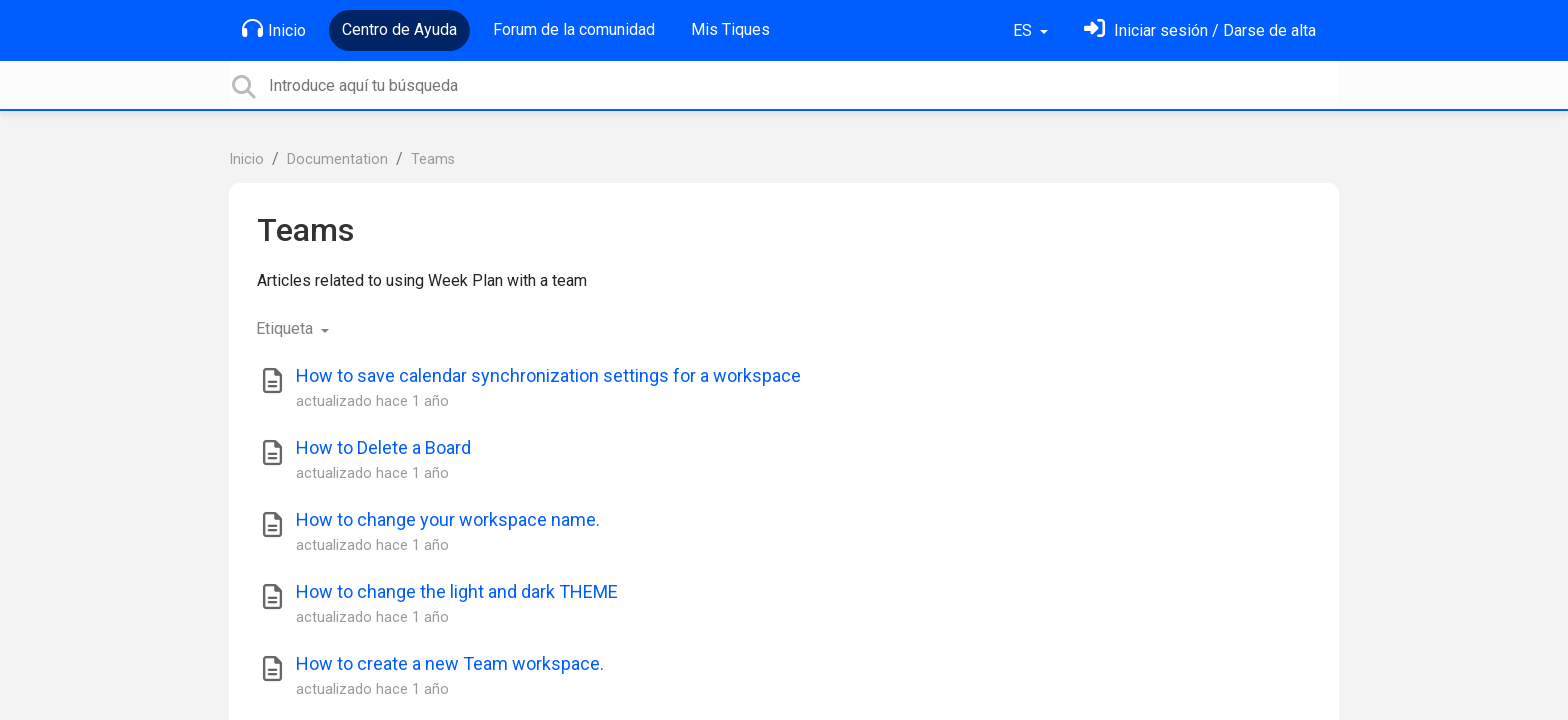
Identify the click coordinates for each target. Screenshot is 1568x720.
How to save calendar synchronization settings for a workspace (548, 375)
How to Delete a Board (383, 447)
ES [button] (1024, 30)
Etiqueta (286, 328)
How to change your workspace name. (448, 519)
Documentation (337, 159)
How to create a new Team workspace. (450, 663)
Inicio (274, 29)
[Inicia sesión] (1200, 30)
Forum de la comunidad (574, 29)
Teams (433, 159)
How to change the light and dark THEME (457, 591)
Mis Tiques (730, 29)
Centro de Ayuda (399, 29)
